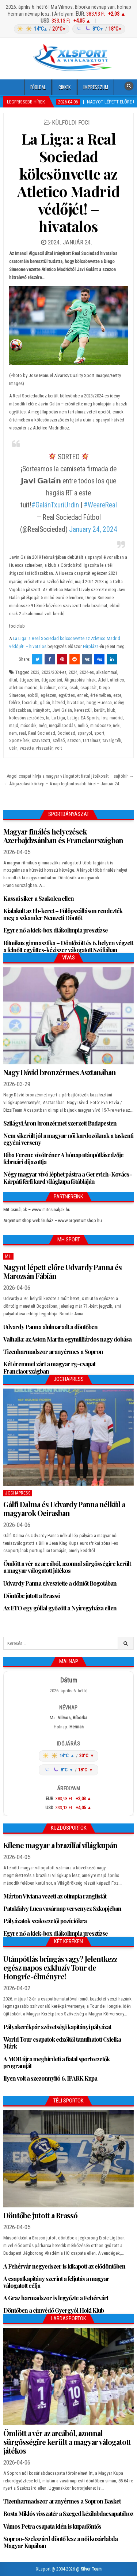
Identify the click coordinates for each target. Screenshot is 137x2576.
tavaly (108, 740)
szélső (59, 740)
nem (13, 733)
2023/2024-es (54, 672)
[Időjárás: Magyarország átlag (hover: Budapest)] (69, 29)
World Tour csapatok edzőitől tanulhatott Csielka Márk (62, 2042)
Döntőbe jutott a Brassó (31, 1595)
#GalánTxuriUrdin (55, 505)
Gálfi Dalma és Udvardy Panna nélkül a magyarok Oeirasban (64, 1508)
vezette (27, 748)
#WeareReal (100, 505)
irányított (41, 710)
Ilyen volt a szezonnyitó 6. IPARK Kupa (50, 2078)
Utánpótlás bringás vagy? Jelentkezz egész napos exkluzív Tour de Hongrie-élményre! (60, 1967)
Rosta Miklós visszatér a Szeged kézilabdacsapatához (68, 2513)
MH (8, 1256)
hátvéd (58, 702)
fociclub (30, 702)
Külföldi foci (71, 122)
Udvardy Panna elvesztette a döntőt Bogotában (60, 1583)
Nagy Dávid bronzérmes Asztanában (59, 1072)
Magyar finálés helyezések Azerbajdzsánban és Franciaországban (63, 835)
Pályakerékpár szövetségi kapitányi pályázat (57, 2027)
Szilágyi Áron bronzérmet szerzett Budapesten (60, 1123)
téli (118, 740)
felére (14, 702)
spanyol (84, 733)
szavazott (41, 740)
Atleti (103, 680)
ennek (82, 695)
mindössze (100, 725)
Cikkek (64, 87)
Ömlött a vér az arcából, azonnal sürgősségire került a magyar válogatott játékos (67, 1567)
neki (117, 725)
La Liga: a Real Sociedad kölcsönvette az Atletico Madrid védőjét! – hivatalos (68, 182)
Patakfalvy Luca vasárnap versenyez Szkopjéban (62, 1908)
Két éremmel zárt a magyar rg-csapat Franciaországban (49, 1367)
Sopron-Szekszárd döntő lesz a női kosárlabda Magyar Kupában (60, 2542)
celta (62, 687)
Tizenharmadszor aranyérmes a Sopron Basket (62, 2501)
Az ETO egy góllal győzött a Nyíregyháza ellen (60, 1608)
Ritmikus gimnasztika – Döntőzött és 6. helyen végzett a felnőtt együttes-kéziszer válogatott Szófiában (68, 946)
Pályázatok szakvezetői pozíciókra (45, 1921)
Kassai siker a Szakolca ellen (38, 898)
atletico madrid (23, 687)
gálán (45, 702)
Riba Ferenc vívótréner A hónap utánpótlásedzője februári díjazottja (63, 1158)
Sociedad (66, 733)
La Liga (58, 717)
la (47, 717)
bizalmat (48, 687)
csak (73, 687)
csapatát (88, 687)
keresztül (83, 710)
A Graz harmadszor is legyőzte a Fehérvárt (55, 2298)
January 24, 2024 (93, 529)
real (22, 733)
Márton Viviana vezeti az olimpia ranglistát (54, 1896)
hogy (91, 702)
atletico (117, 680)
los (104, 717)
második (28, 725)
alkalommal (106, 672)
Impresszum (95, 87)
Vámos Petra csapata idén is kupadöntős (52, 2526)
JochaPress (17, 1493)
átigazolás (29, 680)
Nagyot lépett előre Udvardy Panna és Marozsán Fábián (62, 1271)
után (13, 748)
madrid (116, 717)
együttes (66, 695)
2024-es (87, 672)
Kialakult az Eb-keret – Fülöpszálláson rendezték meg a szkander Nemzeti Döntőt (62, 914)
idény (118, 702)
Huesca (105, 702)
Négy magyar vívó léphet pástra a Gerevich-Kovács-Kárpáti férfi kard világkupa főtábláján (67, 1177)
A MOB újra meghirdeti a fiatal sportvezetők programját (56, 2062)
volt (58, 748)
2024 (73, 672)
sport (99, 733)
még (43, 725)
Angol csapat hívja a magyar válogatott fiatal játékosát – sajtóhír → (70, 776)
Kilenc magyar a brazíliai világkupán (60, 1845)
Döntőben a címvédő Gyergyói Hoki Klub (53, 2310)
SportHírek (19, 740)
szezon (74, 740)
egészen (48, 695)
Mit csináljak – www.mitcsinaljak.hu (37, 1209)
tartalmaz (91, 740)
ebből (32, 695)
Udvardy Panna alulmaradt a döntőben (50, 1327)
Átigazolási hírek (80, 680)
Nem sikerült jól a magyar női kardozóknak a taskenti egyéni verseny (68, 1139)
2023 (35, 672)
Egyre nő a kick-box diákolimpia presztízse (55, 930)
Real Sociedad (41, 733)
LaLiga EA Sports (83, 717)
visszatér (44, 748)
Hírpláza (91, 646)
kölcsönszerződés (26, 717)
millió (83, 725)
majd (13, 725)
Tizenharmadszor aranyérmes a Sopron (53, 1351)
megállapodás (62, 725)
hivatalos (75, 702)
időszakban (20, 710)
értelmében (100, 695)
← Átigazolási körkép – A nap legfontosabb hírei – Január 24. (61, 783)
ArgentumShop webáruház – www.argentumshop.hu (52, 1220)
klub (111, 710)
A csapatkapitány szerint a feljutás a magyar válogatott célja (56, 2282)
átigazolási (51, 680)
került (99, 710)
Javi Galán (62, 710)
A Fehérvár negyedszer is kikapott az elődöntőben (64, 2266)
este (117, 695)
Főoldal (38, 87)
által (13, 680)
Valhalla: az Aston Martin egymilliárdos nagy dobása (67, 1339)
